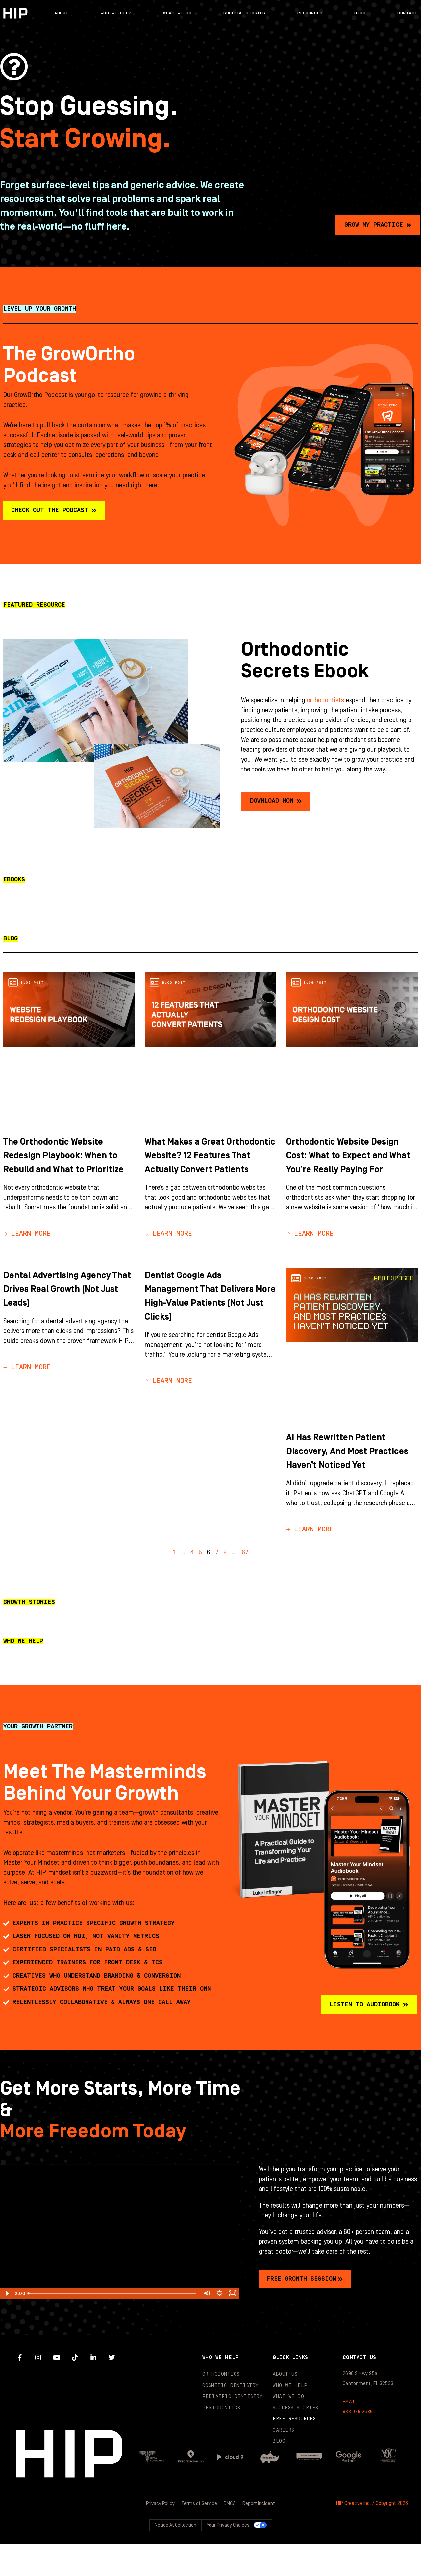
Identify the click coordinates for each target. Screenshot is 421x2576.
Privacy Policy (159, 2535)
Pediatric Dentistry (232, 2429)
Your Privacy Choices (228, 2557)
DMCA (230, 2535)
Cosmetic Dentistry (230, 2417)
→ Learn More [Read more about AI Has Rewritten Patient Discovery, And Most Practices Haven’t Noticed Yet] (310, 1561)
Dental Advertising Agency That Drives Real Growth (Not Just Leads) (66, 1307)
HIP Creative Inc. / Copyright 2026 (372, 2535)
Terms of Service (199, 2535)
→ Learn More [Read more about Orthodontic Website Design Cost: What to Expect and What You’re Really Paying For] (310, 1252)
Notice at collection (175, 2557)
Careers (283, 2462)
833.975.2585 (358, 2444)
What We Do (177, 13)
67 (245, 1584)
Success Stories (244, 13)
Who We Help (116, 13)
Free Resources (294, 2451)
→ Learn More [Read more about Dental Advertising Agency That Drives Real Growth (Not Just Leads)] (27, 1385)
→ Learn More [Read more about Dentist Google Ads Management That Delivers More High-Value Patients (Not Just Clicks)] (168, 1399)
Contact (407, 13)
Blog (359, 13)
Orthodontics (221, 2406)
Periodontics (221, 2440)
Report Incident (259, 2535)
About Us (285, 2406)
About (61, 13)
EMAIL (349, 2434)
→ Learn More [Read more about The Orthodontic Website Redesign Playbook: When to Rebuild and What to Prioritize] (27, 1252)
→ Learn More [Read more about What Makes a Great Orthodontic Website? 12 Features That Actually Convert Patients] (168, 1252)
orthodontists (325, 705)
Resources (310, 13)
